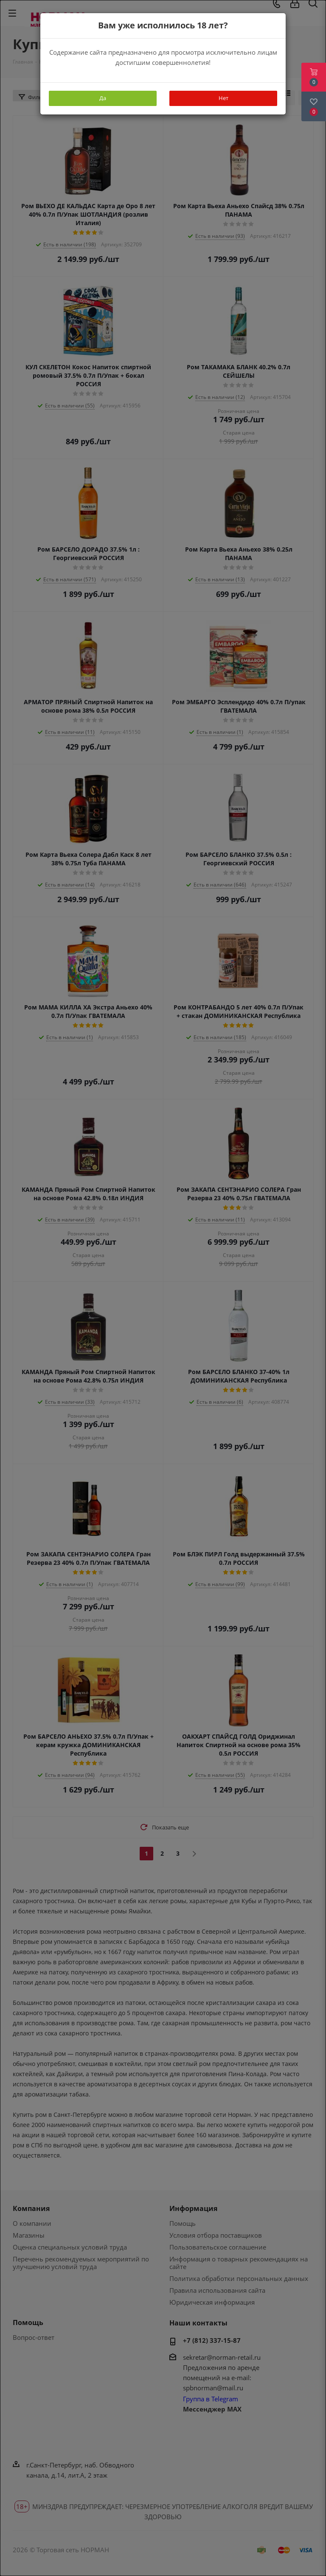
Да (102, 98)
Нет (223, 98)
